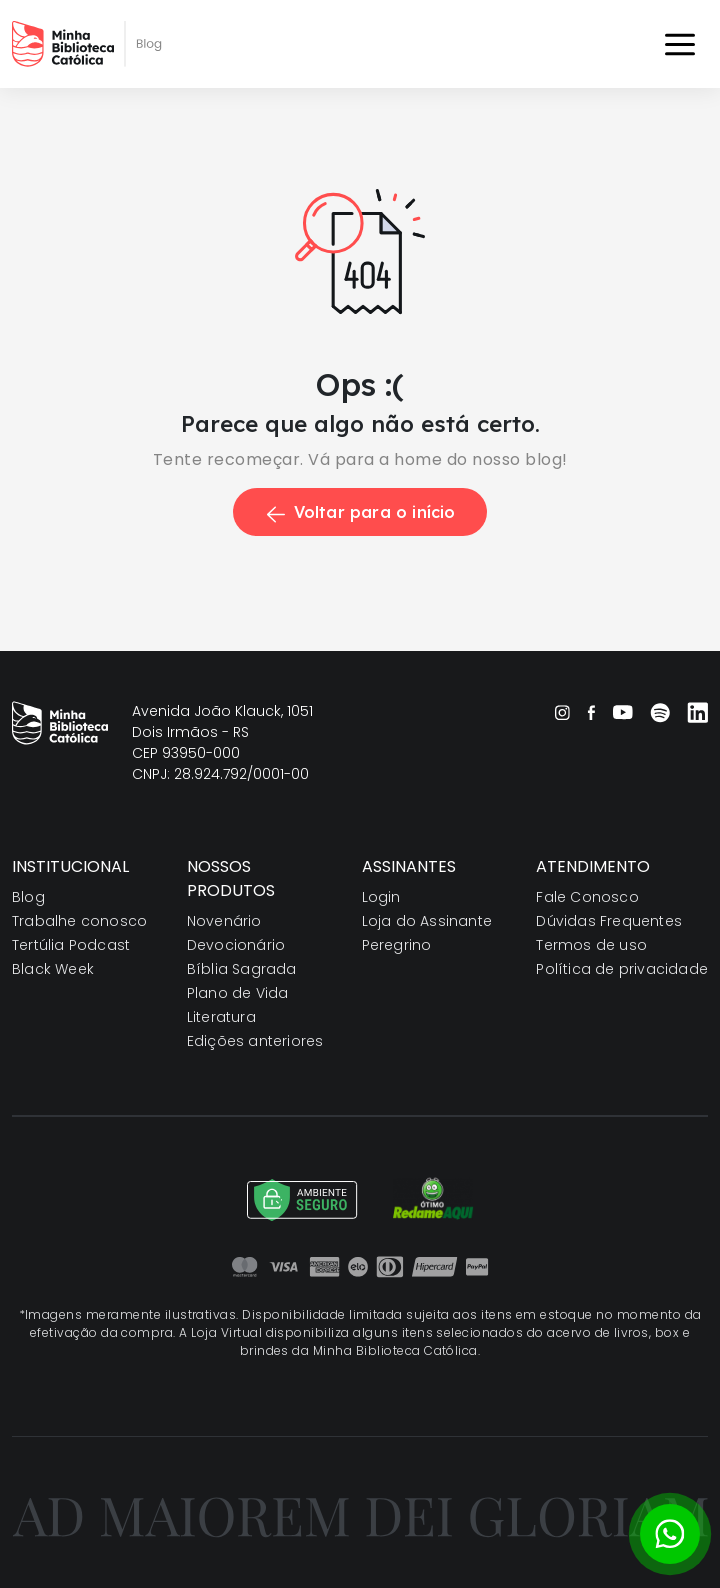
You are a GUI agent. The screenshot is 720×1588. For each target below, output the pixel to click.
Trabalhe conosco (79, 921)
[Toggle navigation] (680, 44)
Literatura (221, 1017)
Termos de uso (591, 945)
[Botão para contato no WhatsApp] (670, 1534)
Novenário (224, 921)
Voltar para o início (359, 512)
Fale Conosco (587, 897)
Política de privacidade (622, 969)
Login (381, 897)
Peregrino (397, 945)
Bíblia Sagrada (242, 969)
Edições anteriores (255, 1041)
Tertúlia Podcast (71, 945)
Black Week (53, 969)
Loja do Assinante (427, 921)
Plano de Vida (238, 993)
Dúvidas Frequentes (609, 921)
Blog (28, 897)
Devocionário (236, 945)
